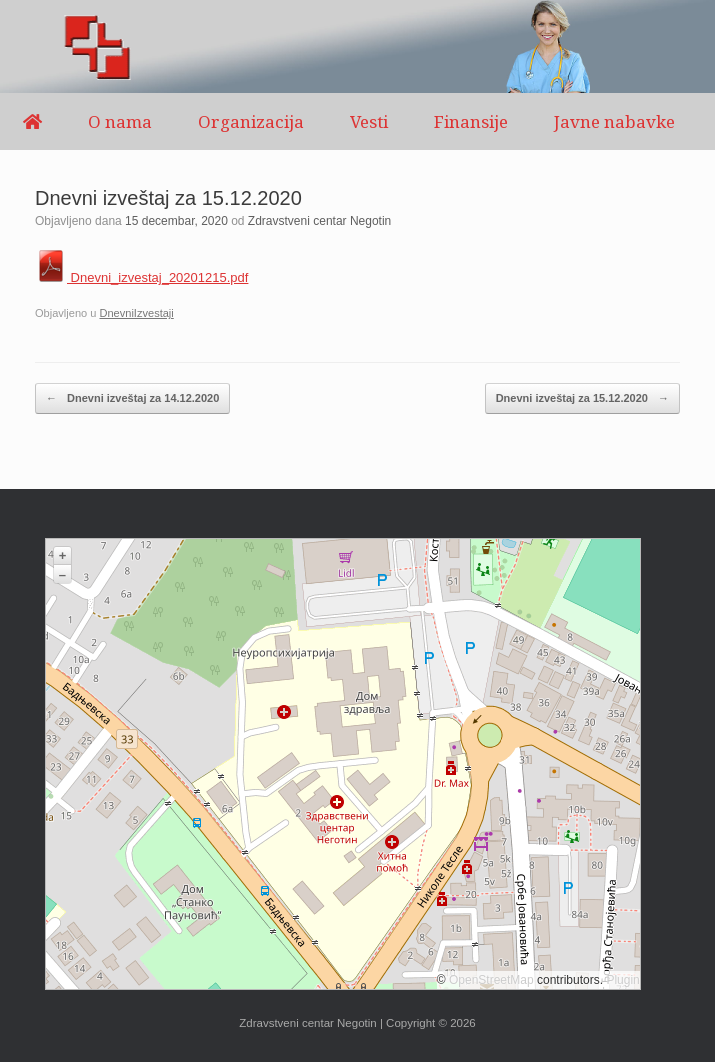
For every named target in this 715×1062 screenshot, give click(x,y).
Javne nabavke (614, 121)
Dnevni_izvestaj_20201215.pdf (141, 277)
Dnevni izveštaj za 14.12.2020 (132, 398)
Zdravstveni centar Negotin (319, 221)
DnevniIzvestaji (136, 313)
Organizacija (251, 121)
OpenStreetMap (491, 980)
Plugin (621, 980)
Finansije (471, 121)
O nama (120, 121)
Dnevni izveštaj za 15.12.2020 (582, 398)
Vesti (369, 121)
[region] (357, 46)
